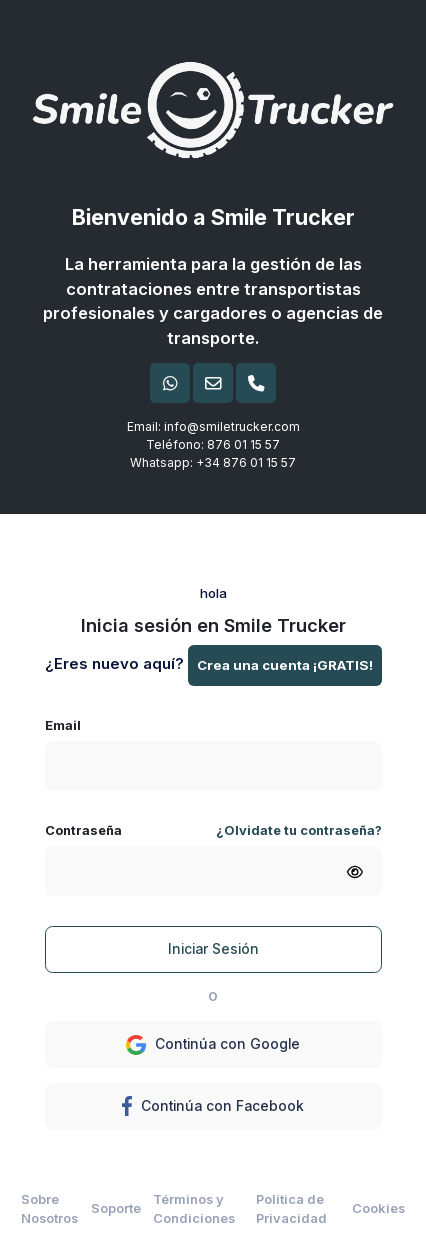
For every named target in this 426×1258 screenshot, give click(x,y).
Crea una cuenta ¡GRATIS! (285, 665)
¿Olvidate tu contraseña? (299, 830)
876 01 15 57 (243, 444)
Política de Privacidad (291, 1209)
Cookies (378, 1208)
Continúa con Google (213, 1045)
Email (63, 725)
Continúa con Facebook (213, 1106)
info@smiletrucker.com (232, 426)
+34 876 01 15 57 (246, 462)
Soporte (116, 1208)
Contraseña (83, 830)
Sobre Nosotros (49, 1209)
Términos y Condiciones (194, 1209)
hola (213, 593)
